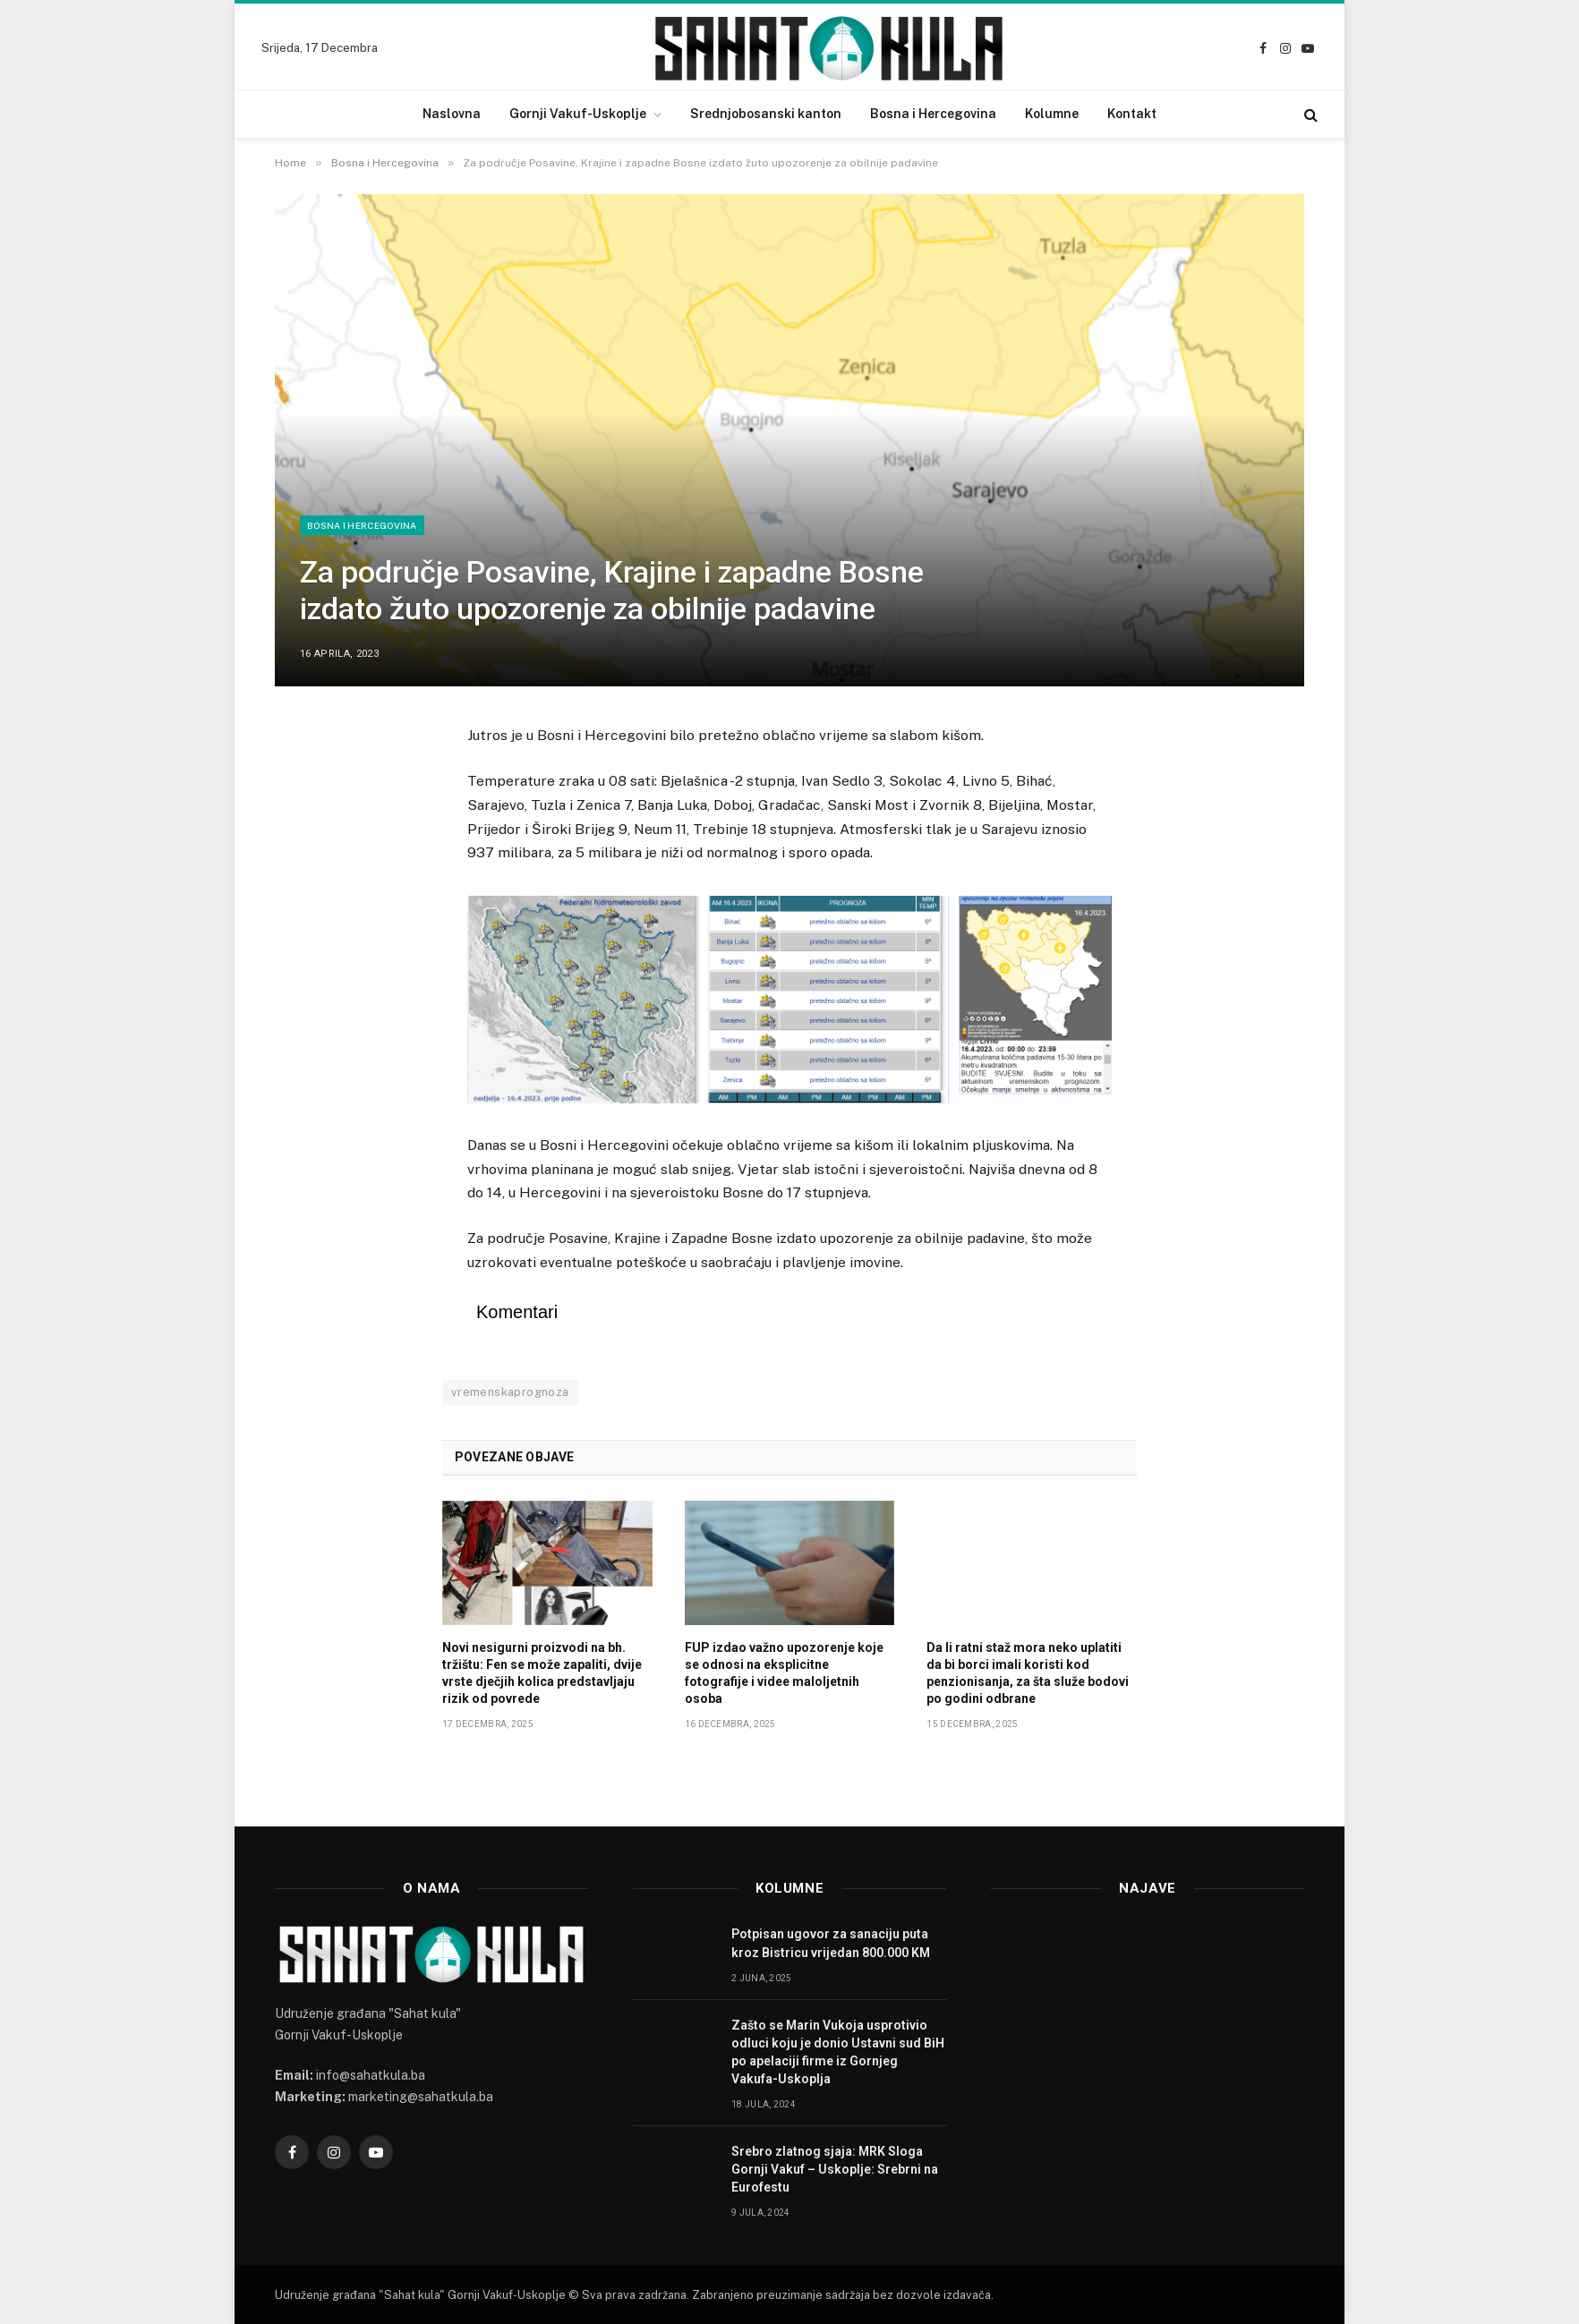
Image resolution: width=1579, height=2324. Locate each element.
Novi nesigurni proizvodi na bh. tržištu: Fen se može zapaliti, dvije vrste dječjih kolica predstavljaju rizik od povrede (542, 1673)
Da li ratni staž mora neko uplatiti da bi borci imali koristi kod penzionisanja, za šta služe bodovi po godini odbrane (1027, 1673)
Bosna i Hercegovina (933, 113)
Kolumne (1052, 113)
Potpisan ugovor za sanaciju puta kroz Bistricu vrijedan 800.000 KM (830, 1943)
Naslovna (451, 113)
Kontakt (1132, 113)
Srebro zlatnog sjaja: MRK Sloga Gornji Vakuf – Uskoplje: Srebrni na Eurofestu (834, 2169)
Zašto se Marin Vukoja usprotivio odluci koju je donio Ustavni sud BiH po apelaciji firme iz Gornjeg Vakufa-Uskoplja (837, 2052)
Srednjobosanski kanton (765, 113)
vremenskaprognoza (510, 1392)
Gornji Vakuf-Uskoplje (577, 113)
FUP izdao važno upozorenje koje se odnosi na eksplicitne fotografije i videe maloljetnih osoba (784, 1673)
